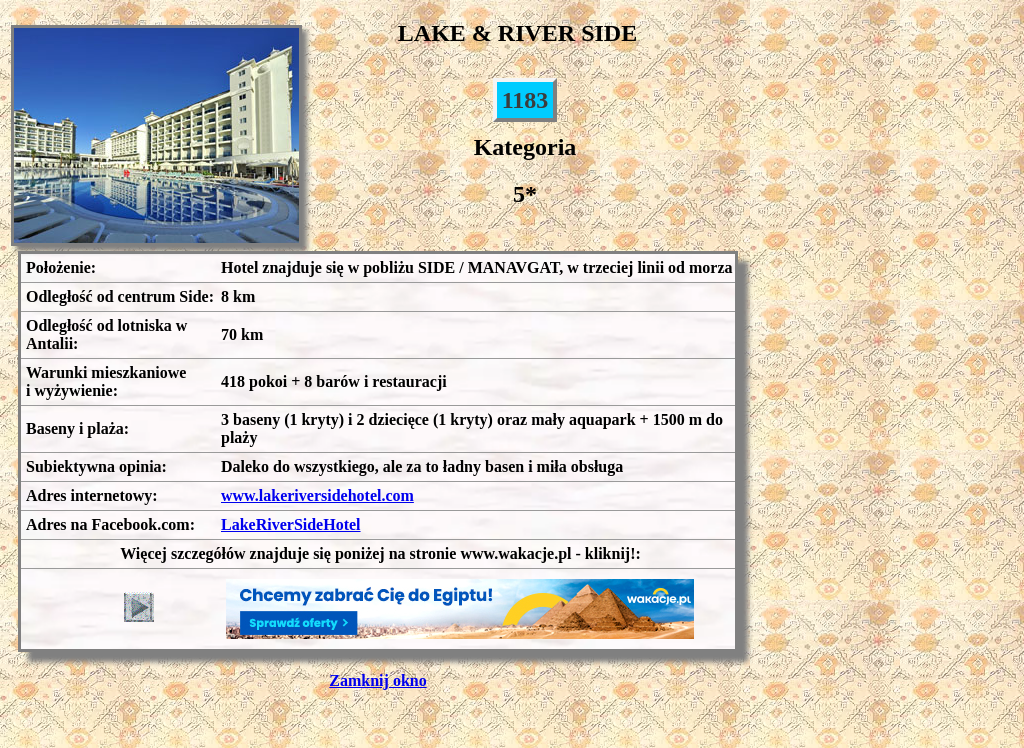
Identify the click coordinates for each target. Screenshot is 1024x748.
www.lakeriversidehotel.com (317, 495)
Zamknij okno (377, 680)
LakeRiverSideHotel (291, 524)
